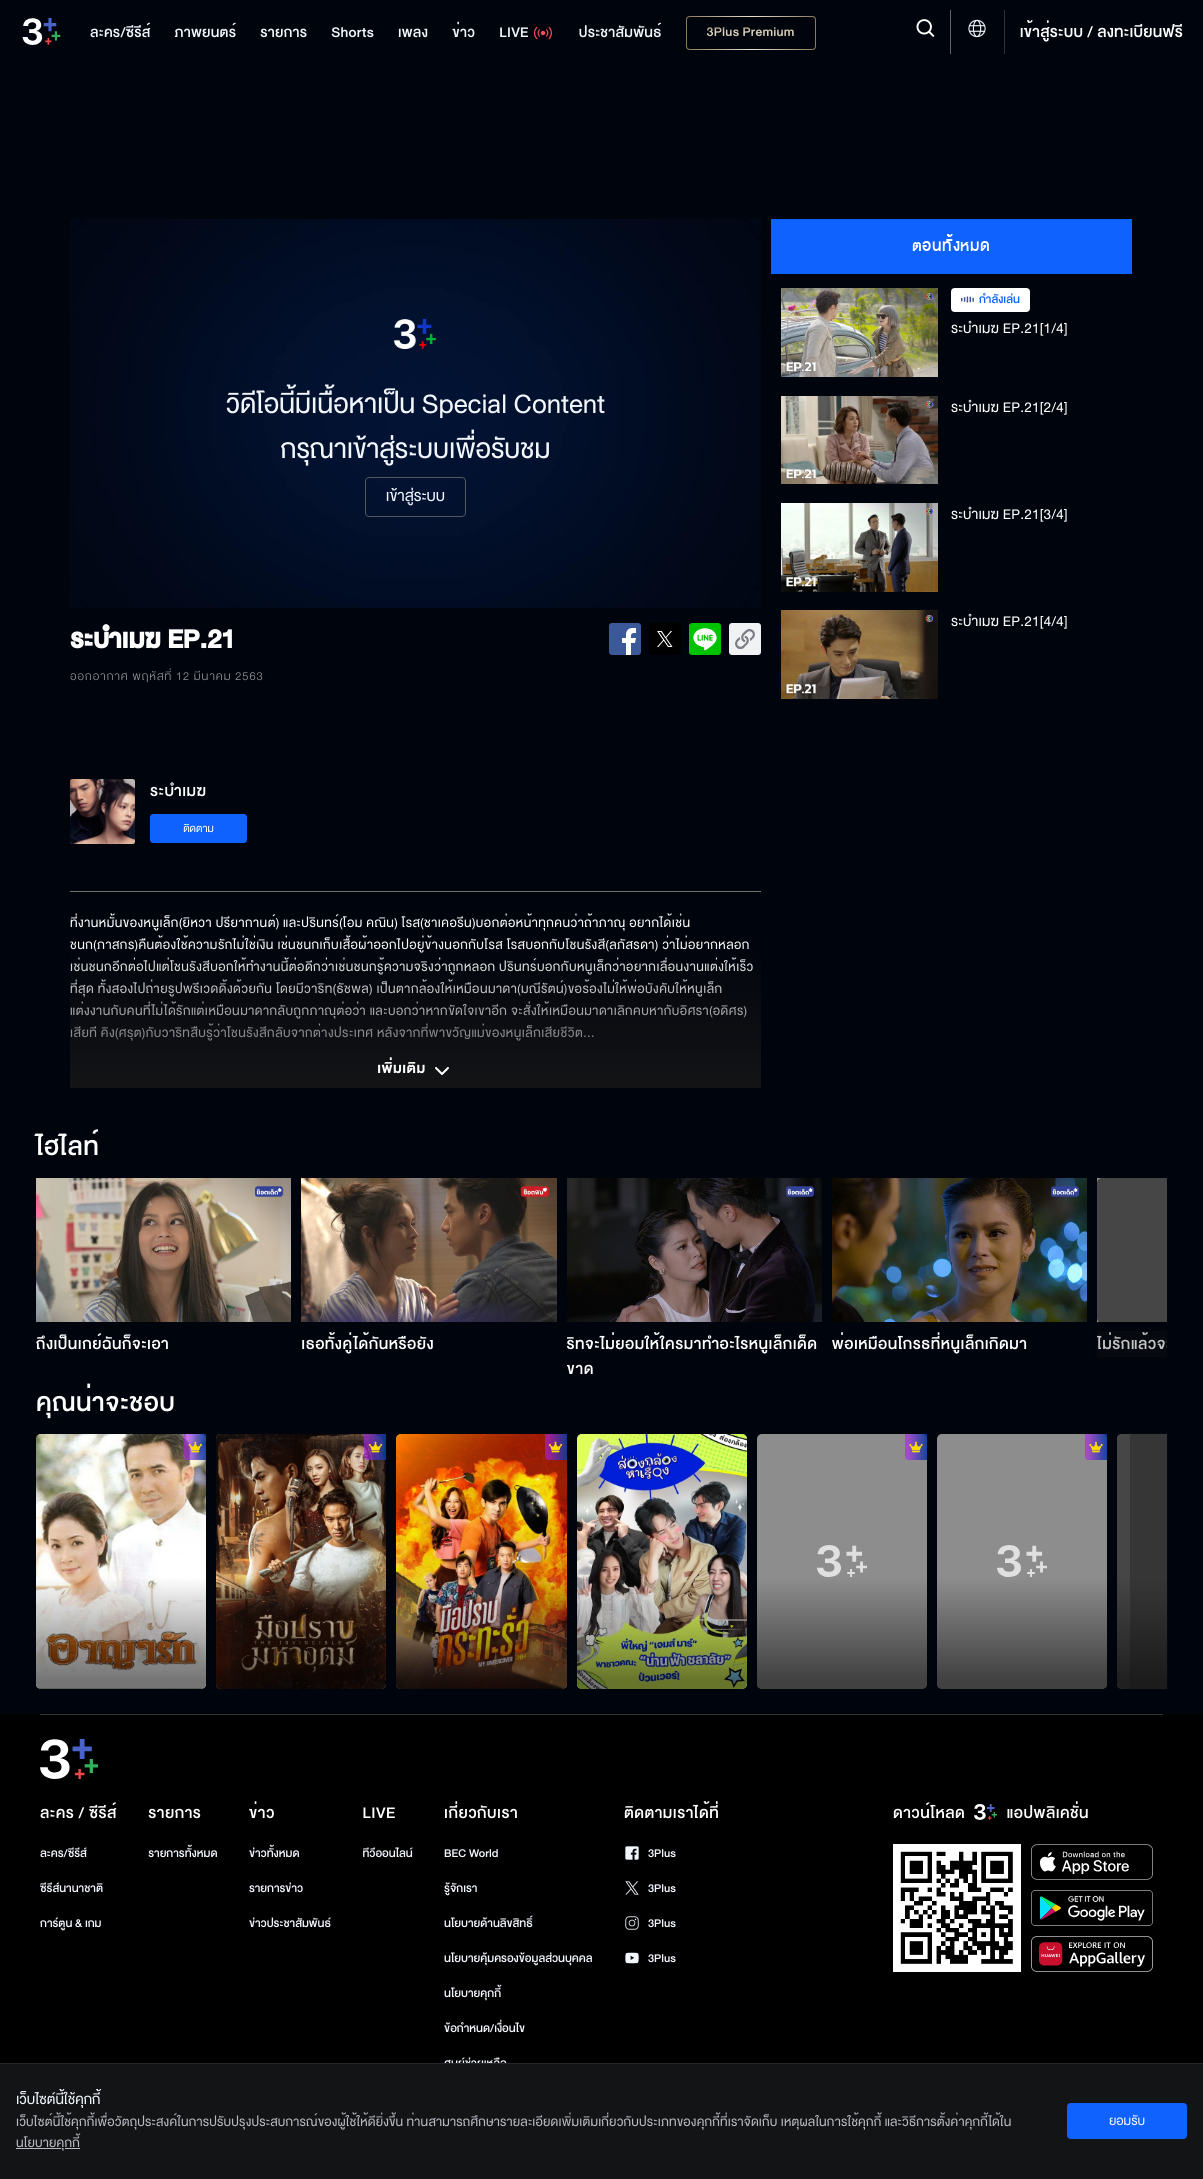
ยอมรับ (1127, 2121)
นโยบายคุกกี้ (472, 1993)
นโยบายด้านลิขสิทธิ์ (488, 1923)
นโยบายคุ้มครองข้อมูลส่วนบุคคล (518, 1958)
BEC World (471, 1853)
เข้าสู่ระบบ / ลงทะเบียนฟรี (1101, 32)
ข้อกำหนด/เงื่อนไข (484, 2028)
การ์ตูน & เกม (71, 1923)
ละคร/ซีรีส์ (63, 1853)
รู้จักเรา (460, 1888)
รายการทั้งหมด (182, 1853)
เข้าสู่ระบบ (415, 497)
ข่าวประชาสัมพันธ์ (290, 1923)
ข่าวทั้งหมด (274, 1853)
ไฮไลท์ (67, 1148)
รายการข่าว (276, 1888)
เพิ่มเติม (415, 1071)
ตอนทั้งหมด (951, 246)
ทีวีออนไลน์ (387, 1853)
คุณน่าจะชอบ (105, 1404)
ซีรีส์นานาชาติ (71, 1888)
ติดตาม (198, 828)
